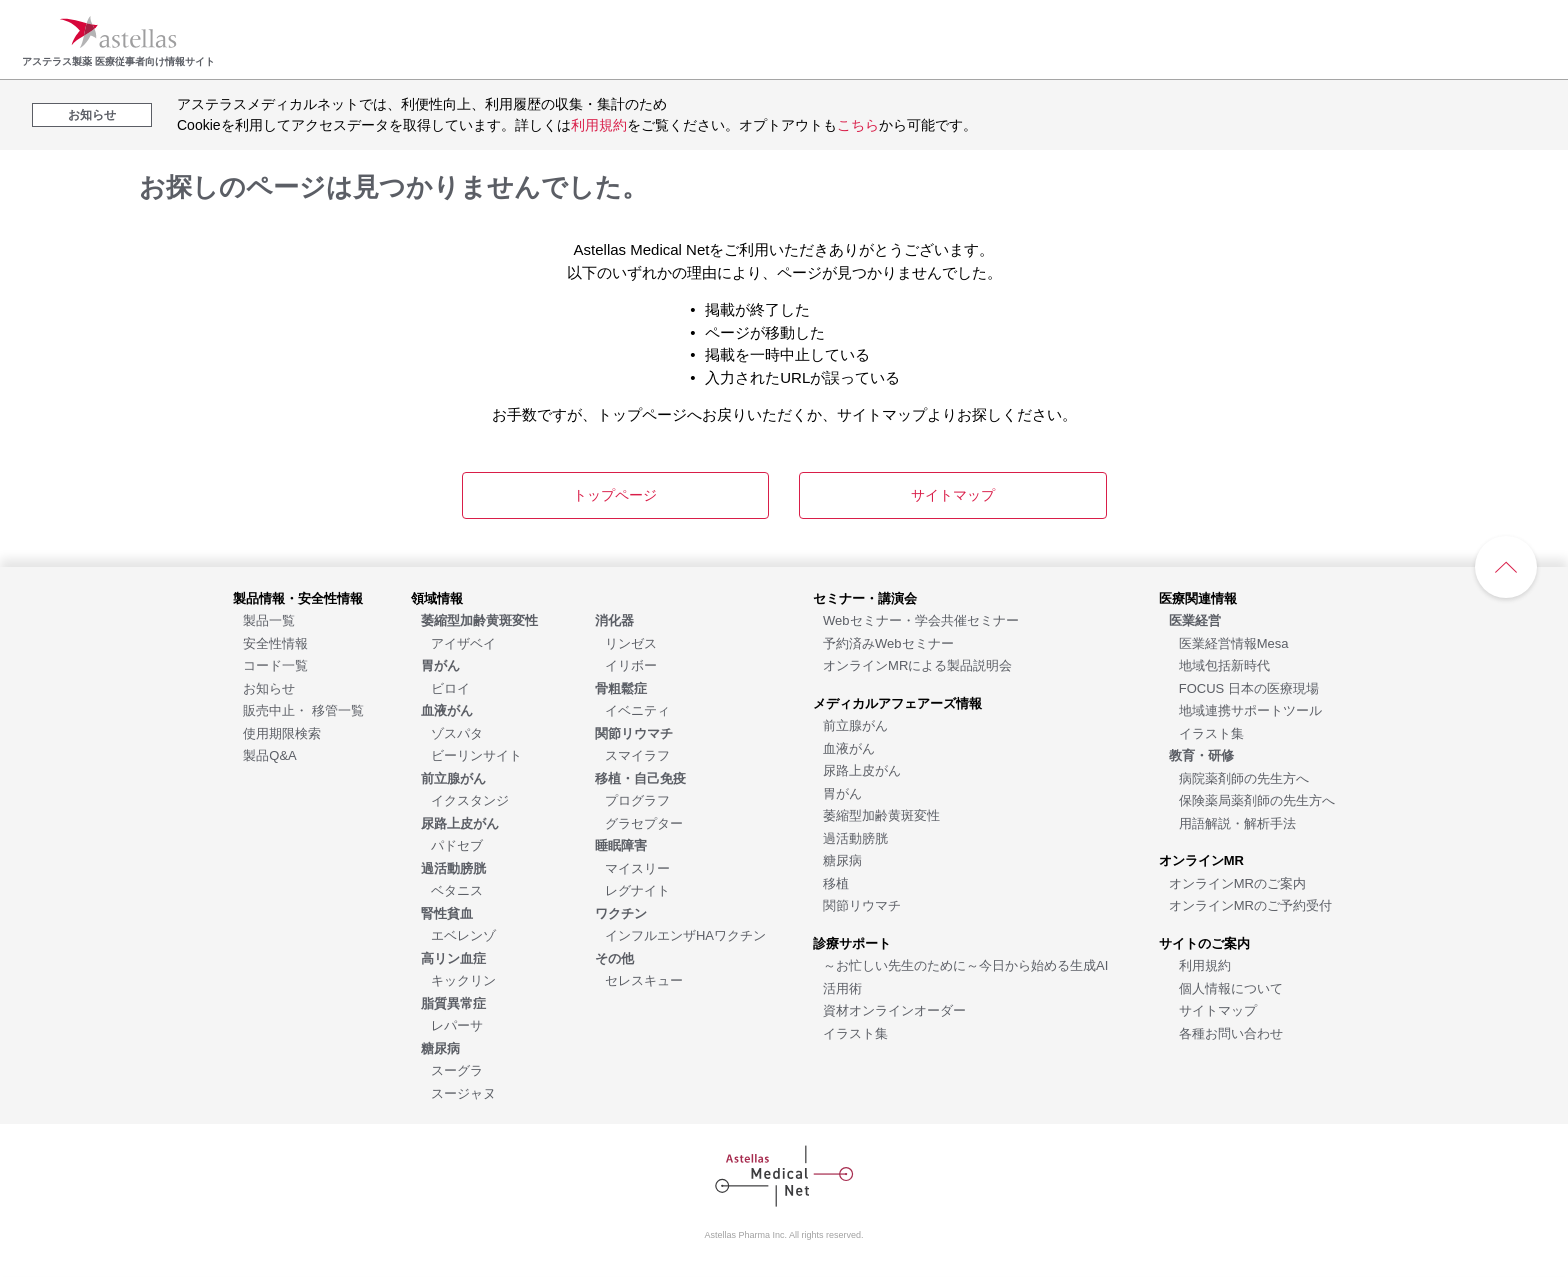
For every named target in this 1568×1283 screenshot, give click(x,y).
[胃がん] (842, 792)
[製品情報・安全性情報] (298, 597)
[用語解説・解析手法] (1237, 822)
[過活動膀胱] (855, 837)
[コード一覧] (275, 664)
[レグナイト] (637, 889)
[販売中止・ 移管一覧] (303, 709)
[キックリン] (463, 979)
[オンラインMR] (1201, 859)
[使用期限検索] (282, 732)
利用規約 (599, 125)
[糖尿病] (842, 859)
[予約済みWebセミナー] (888, 642)
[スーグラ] (457, 1069)
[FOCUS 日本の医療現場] (1249, 687)
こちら (858, 125)
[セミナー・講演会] (865, 597)
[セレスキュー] (644, 979)
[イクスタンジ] (470, 799)
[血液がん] (849, 747)
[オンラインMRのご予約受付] (1250, 904)
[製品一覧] (269, 619)
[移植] (836, 882)
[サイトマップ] (1218, 1009)
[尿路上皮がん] (862, 769)
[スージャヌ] (463, 1092)
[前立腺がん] (855, 724)
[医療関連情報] (1198, 597)
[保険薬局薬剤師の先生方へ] (1257, 799)
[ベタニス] (457, 889)
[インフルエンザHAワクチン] (685, 934)
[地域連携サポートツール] (1250, 709)
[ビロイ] (450, 687)
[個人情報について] (1231, 987)
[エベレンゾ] (463, 934)
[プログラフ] (637, 799)
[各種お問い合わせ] (1231, 1032)
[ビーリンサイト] (476, 754)
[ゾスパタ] (457, 732)
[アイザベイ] (463, 642)
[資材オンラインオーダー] (894, 1009)
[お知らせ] (269, 687)
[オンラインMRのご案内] (1237, 882)
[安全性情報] (275, 642)
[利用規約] (1205, 964)
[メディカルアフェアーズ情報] (897, 702)
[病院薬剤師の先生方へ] (1244, 777)
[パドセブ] (457, 844)
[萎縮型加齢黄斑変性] (881, 814)
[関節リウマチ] (862, 904)
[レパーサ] (457, 1024)
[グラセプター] (644, 822)
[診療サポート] (852, 942)
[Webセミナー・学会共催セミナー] (921, 619)
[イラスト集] (855, 1032)
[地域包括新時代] (1224, 664)
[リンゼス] (631, 642)
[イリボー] (631, 664)
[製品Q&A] (269, 754)
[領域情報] (437, 597)
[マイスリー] (637, 867)
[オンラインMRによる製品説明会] (917, 664)
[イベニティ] (637, 709)
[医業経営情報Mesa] (1234, 642)
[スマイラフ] (637, 754)
